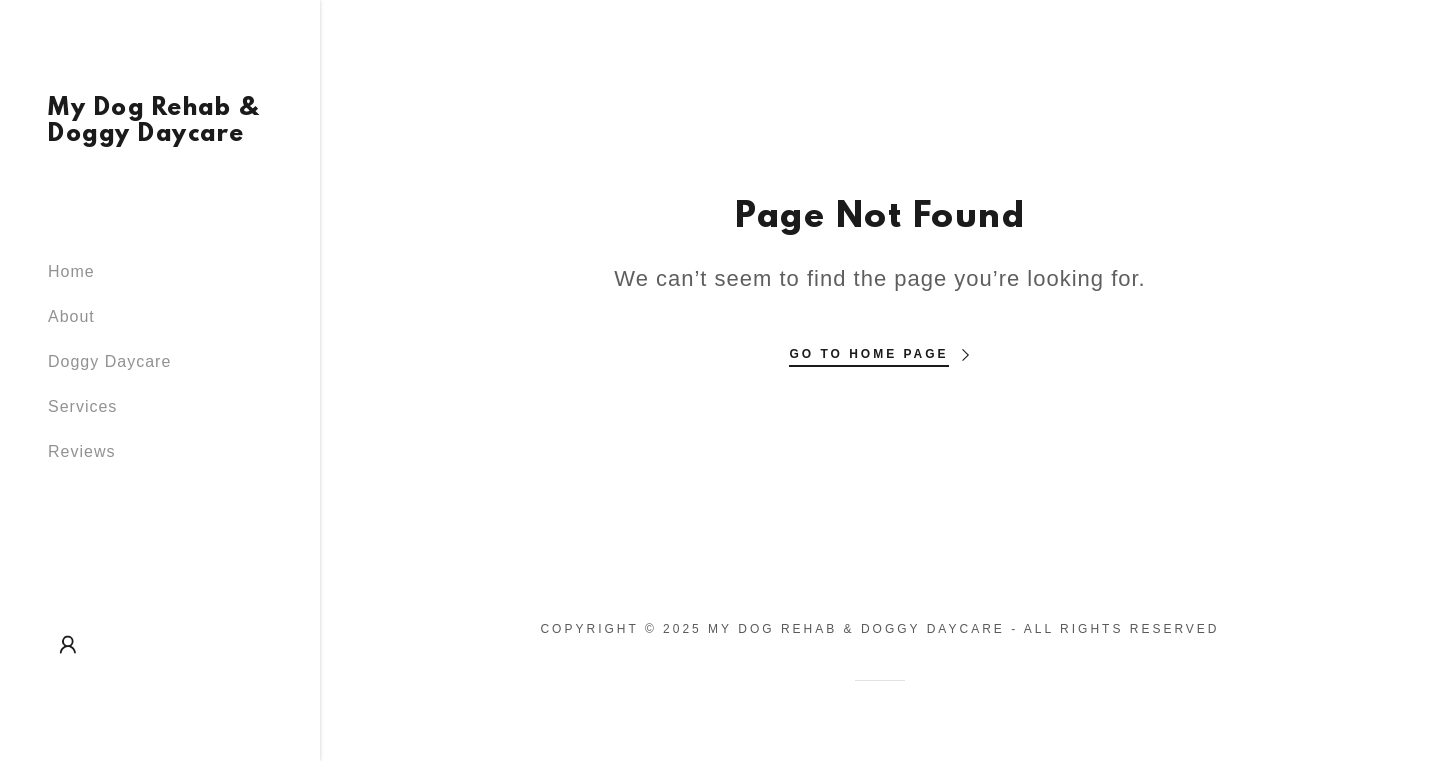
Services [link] (82, 406)
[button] (68, 645)
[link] (160, 135)
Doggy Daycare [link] (109, 361)
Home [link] (71, 271)
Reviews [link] (81, 451)
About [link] (71, 316)
